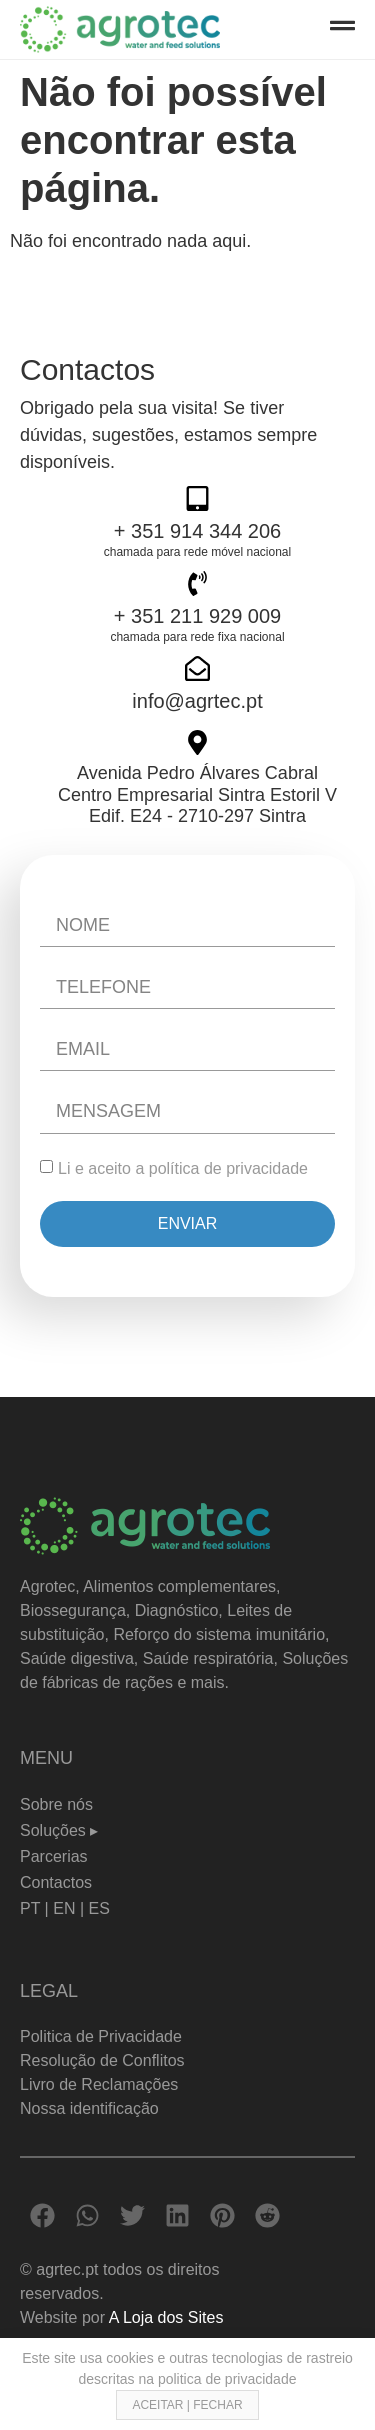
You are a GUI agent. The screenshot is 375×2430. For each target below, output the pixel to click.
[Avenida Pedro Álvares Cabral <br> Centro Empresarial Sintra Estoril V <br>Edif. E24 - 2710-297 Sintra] (197, 742)
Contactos (56, 1882)
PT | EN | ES (65, 1908)
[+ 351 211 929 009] (197, 583)
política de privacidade (228, 1168)
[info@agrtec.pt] (197, 668)
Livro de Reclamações (99, 2084)
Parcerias (54, 1856)
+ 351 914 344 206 (197, 531)
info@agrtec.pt (197, 701)
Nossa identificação (89, 2108)
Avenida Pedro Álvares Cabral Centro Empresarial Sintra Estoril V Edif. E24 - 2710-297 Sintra (197, 794)
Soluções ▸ (59, 1830)
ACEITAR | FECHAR (187, 2405)
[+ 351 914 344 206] (197, 498)
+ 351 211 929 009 (197, 616)
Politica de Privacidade (101, 2036)
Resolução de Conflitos (102, 2060)
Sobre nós (56, 1804)
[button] (42, 2215)
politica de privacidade (227, 2379)
